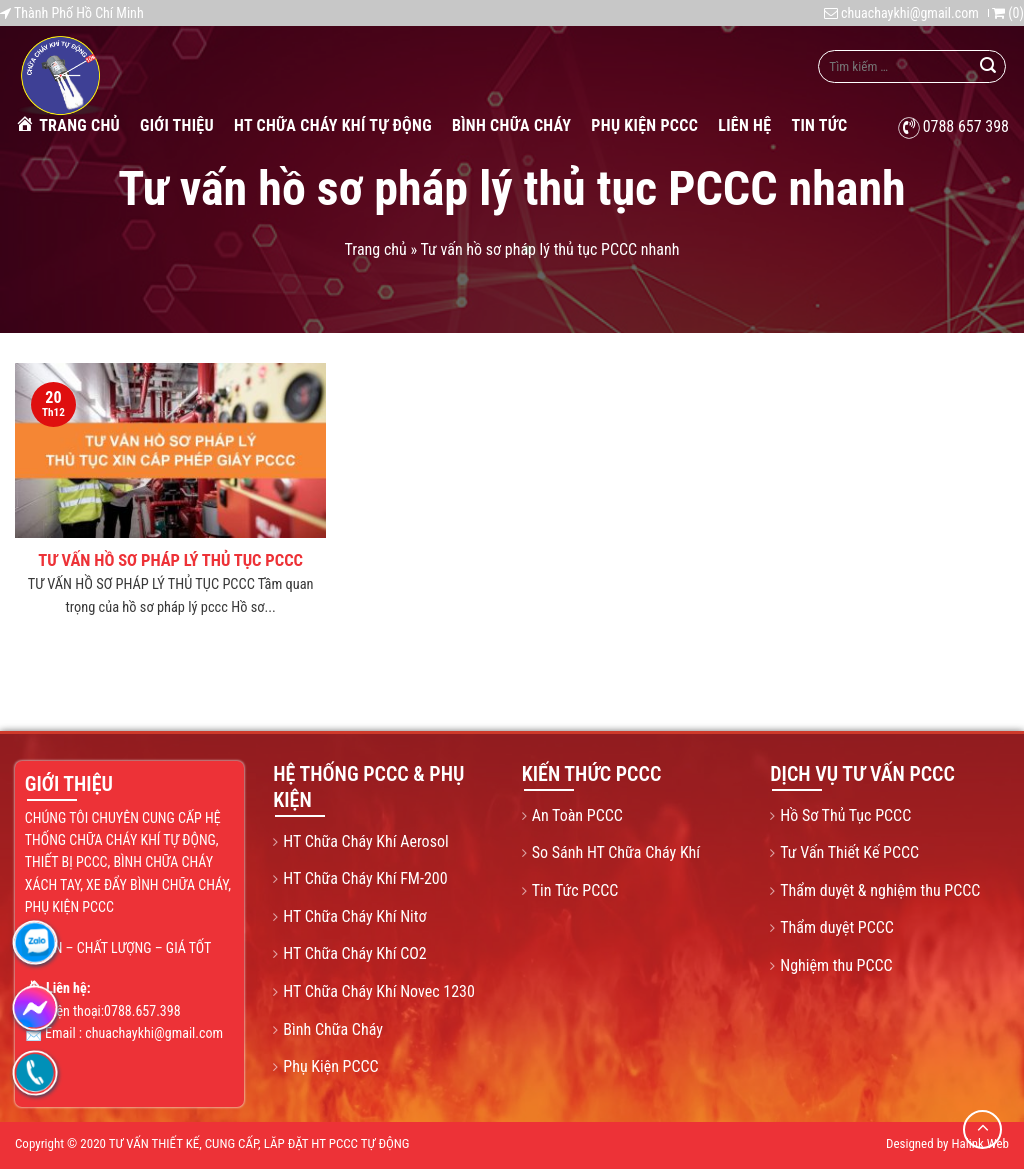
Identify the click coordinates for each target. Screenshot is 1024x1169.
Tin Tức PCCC (575, 890)
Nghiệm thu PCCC (836, 965)
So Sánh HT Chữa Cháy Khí (616, 852)
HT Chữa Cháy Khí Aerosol (365, 841)
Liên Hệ (744, 125)
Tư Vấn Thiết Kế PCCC (849, 852)
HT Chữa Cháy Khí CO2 (354, 953)
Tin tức (819, 125)
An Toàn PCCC (577, 815)
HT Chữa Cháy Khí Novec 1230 (379, 991)
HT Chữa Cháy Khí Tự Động (333, 125)
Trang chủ (67, 124)
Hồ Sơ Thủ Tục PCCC (845, 815)
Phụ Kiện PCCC (644, 125)
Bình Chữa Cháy (511, 125)
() (1008, 13)
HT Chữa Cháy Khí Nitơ (354, 916)
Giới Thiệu (177, 125)
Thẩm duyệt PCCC (837, 927)
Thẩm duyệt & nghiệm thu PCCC (880, 890)
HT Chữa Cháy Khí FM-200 (365, 878)
